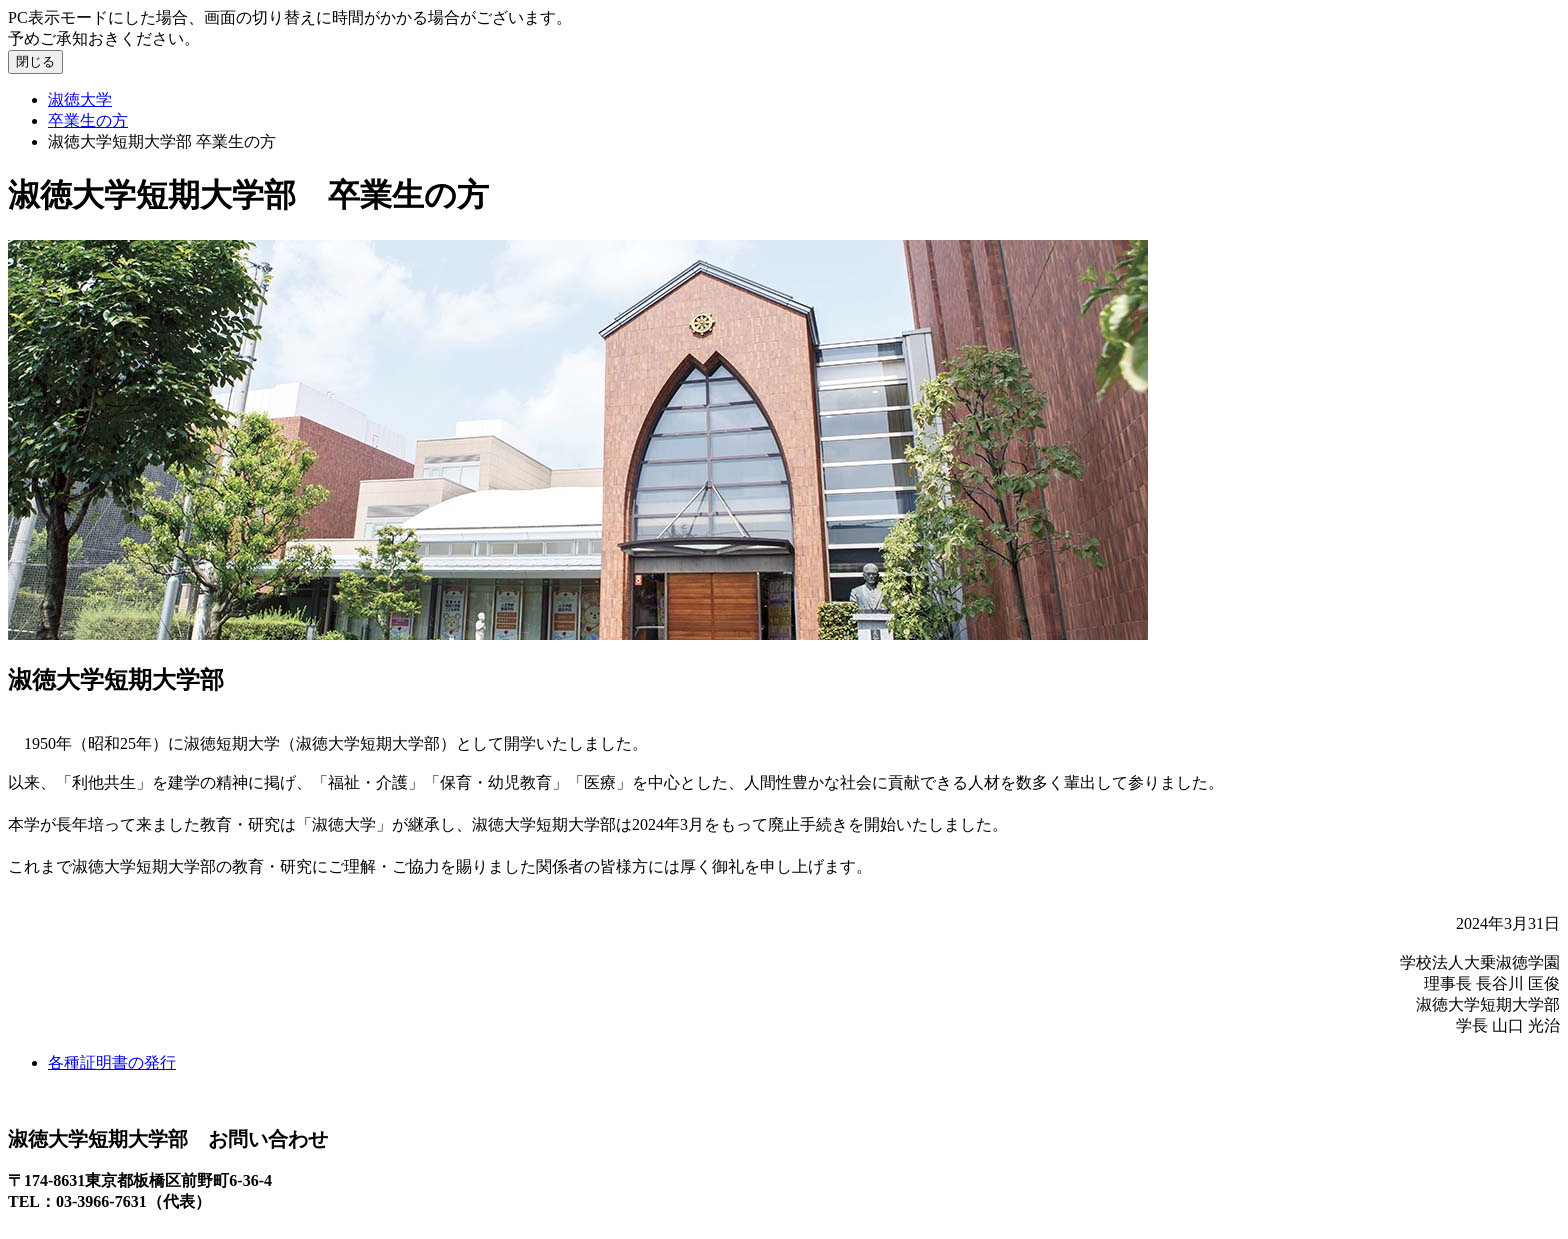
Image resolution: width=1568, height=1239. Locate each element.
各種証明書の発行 (112, 1062)
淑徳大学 (80, 99)
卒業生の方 (88, 120)
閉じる (35, 61)
